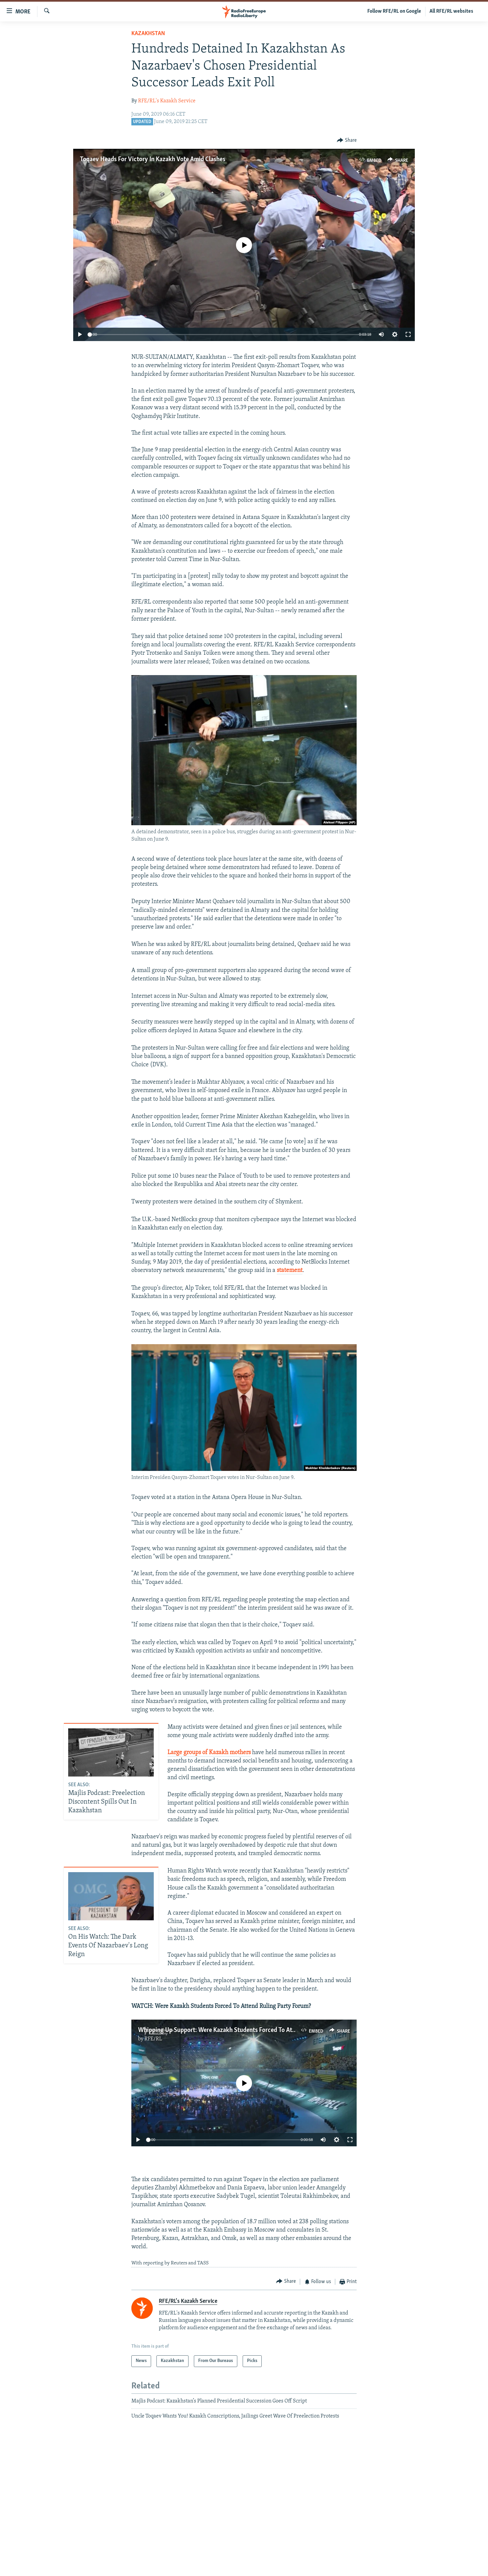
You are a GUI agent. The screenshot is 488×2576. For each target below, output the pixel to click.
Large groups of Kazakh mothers (209, 1752)
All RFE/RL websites (451, 11)
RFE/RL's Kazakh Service (167, 101)
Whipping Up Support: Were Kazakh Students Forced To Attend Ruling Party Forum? (248, 2030)
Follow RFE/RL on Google (394, 11)
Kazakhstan (148, 33)
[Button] (347, 140)
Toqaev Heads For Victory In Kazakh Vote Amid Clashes (152, 159)
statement (289, 1270)
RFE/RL (153, 2039)
